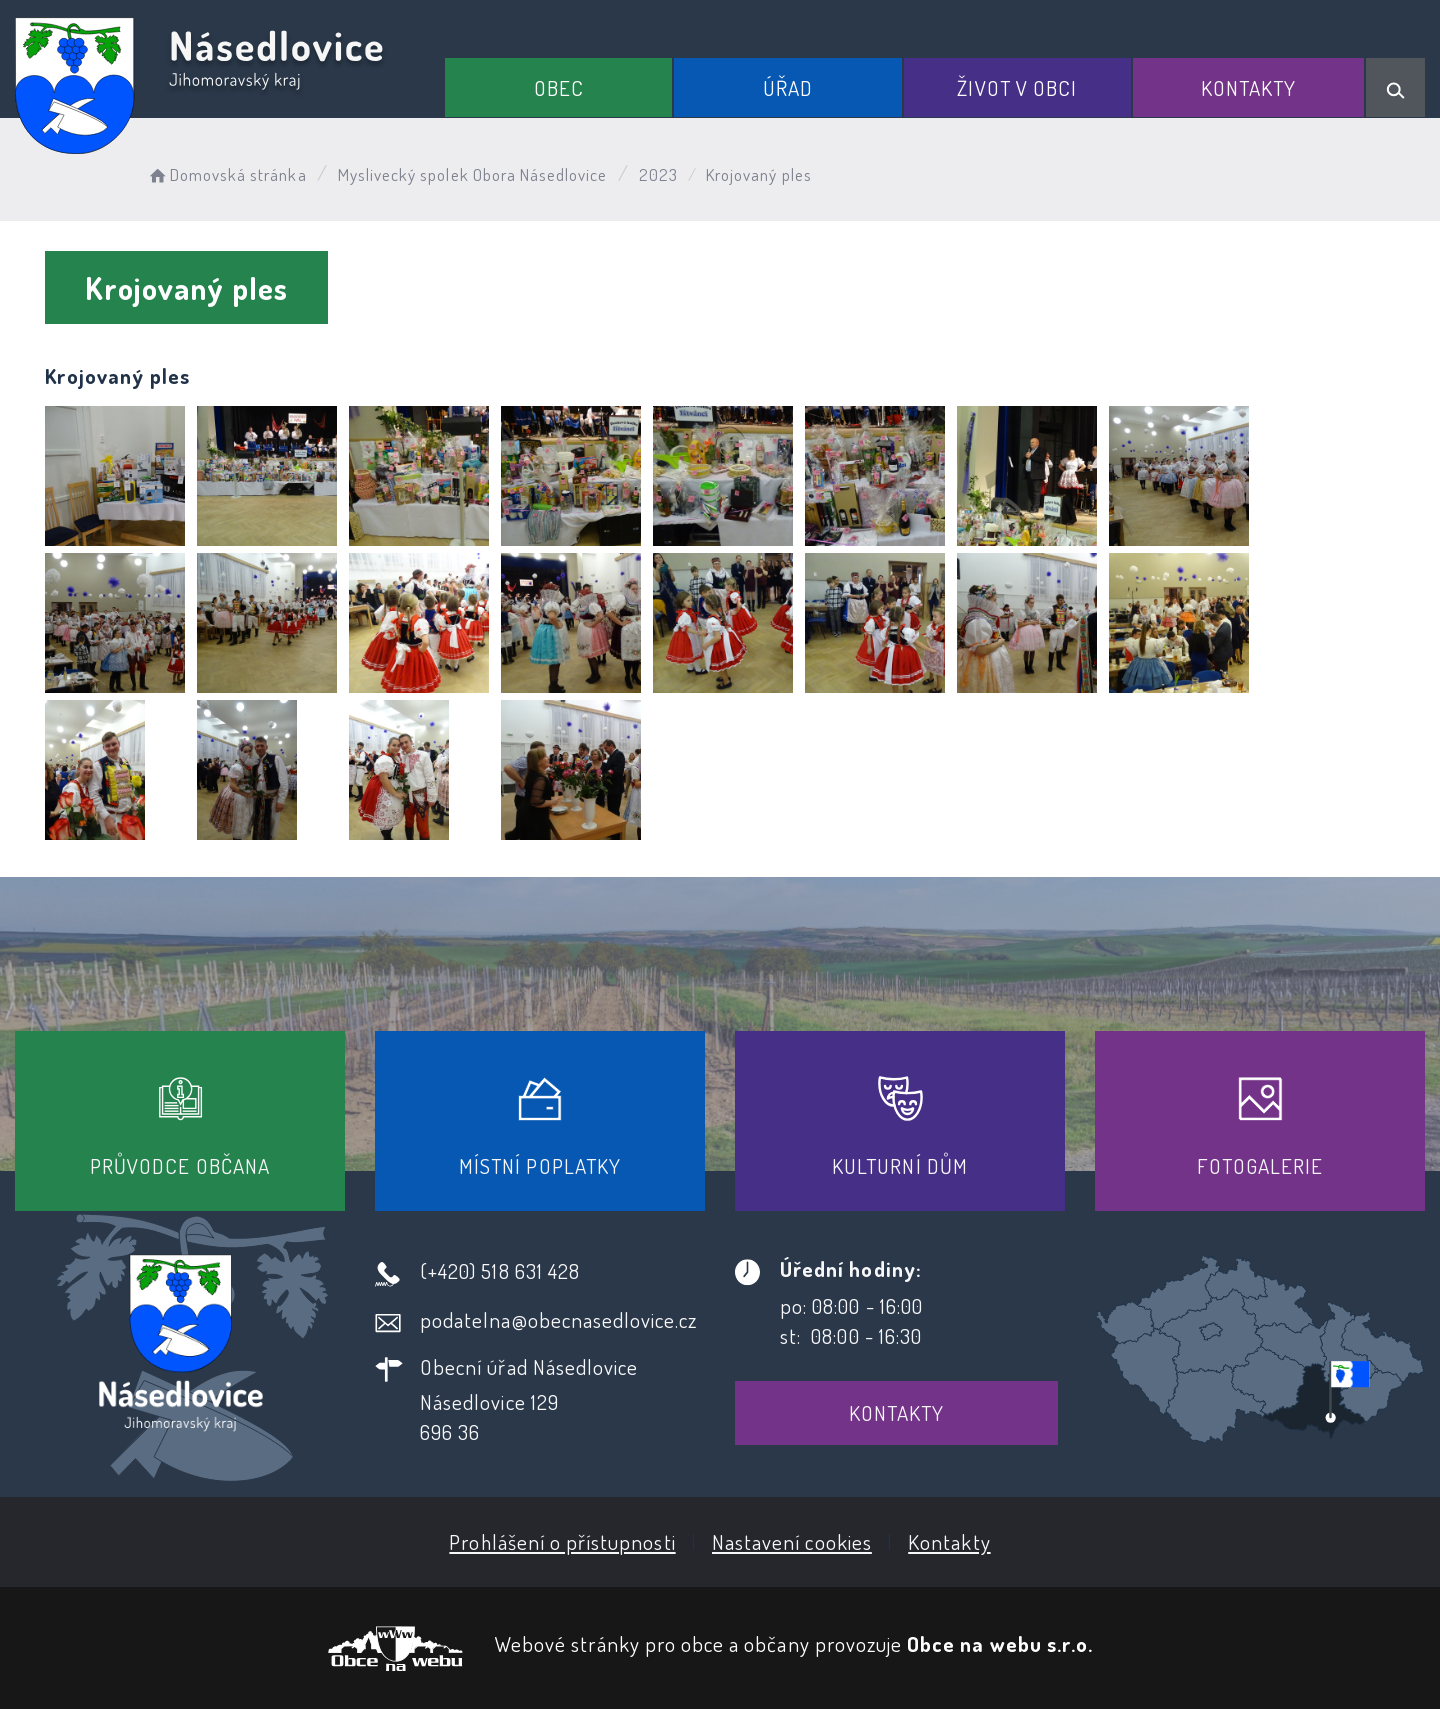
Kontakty (1248, 87)
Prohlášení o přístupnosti (562, 1541)
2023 (658, 174)
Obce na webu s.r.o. (1000, 1643)
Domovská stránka (226, 174)
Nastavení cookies (792, 1541)
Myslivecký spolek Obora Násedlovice (473, 174)
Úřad (788, 87)
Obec (559, 87)
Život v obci (1017, 87)
